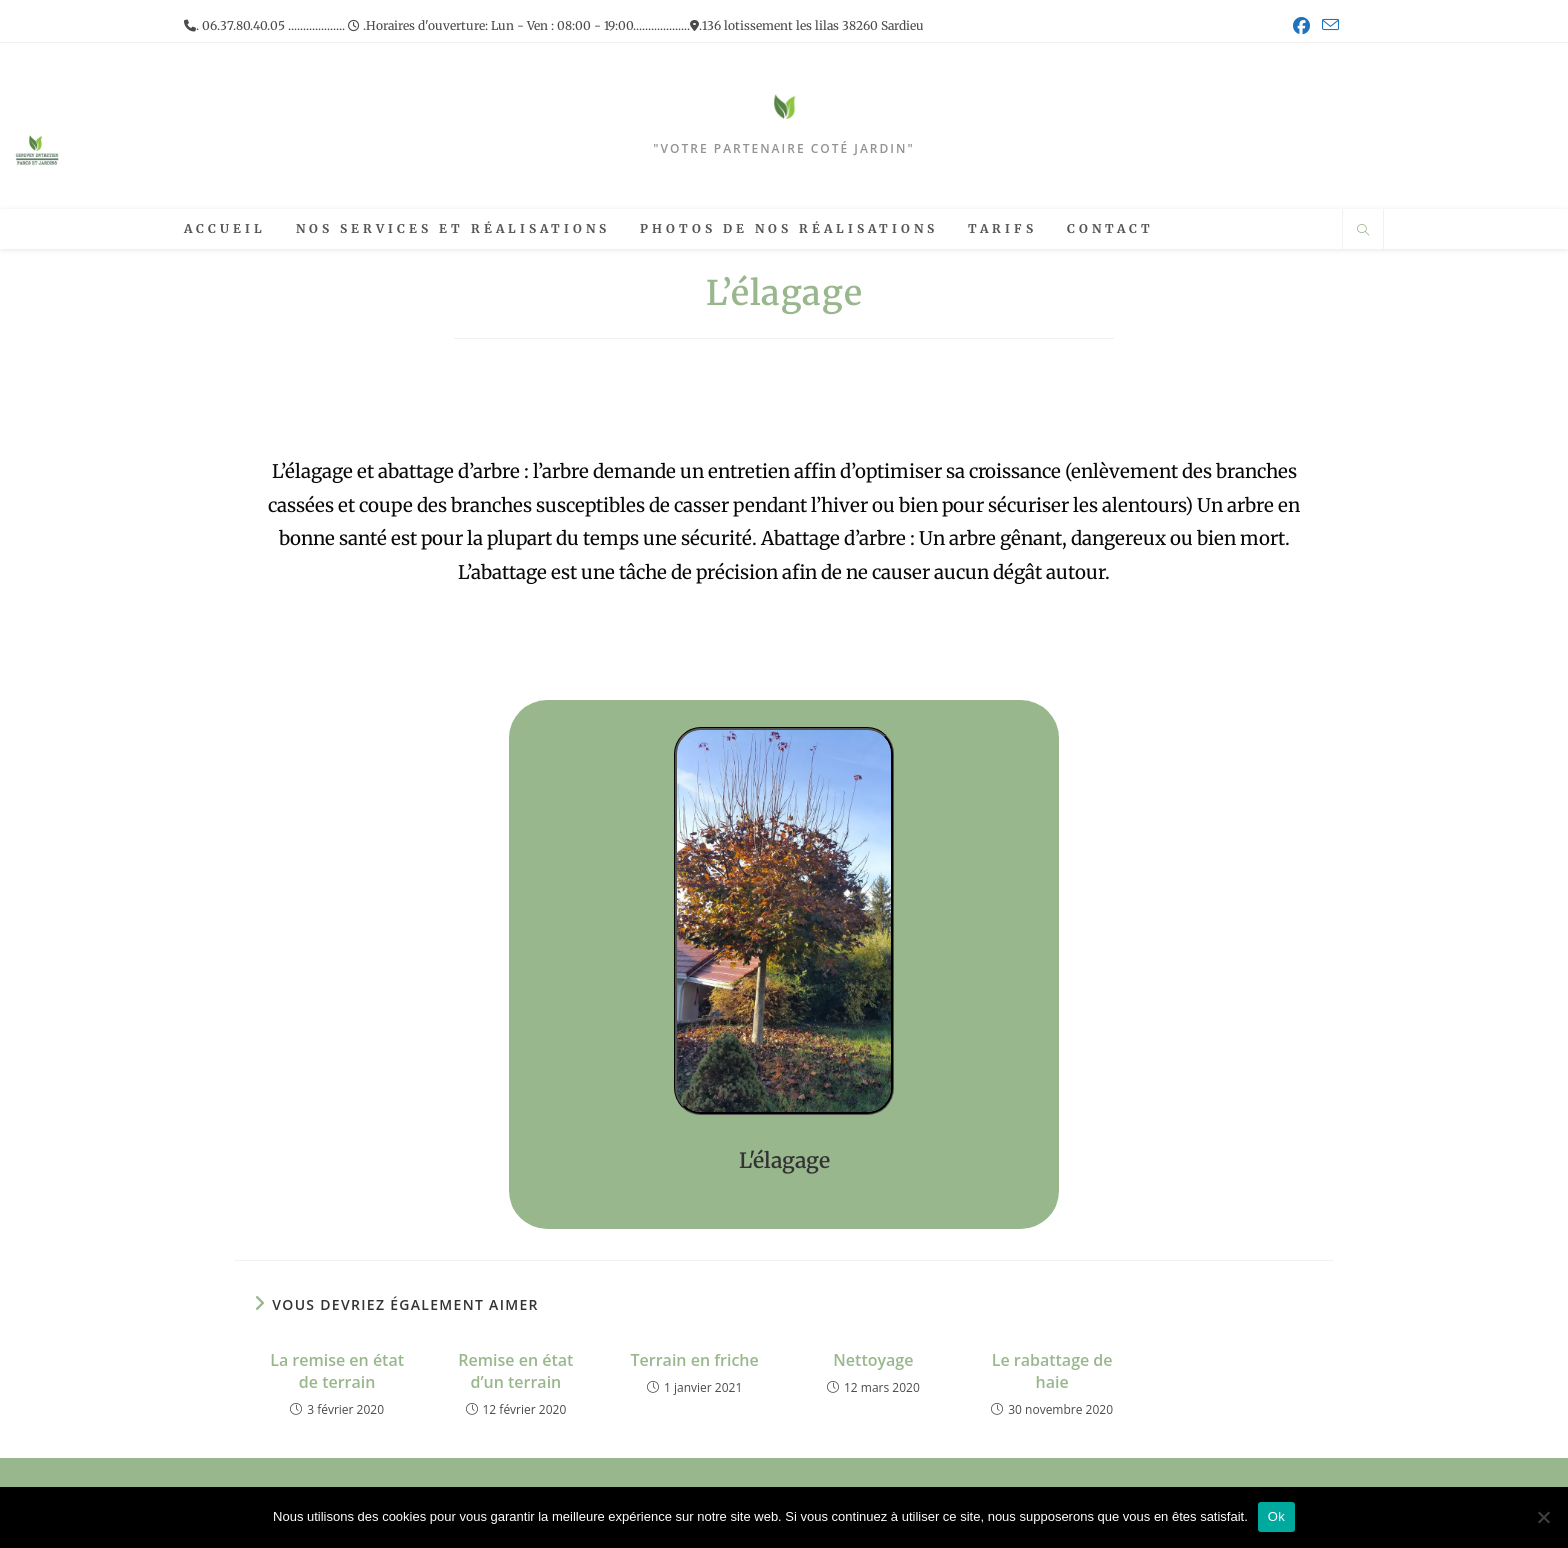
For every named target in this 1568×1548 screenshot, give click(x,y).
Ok (1276, 1516)
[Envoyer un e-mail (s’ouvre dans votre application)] (1327, 26)
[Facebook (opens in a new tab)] (1301, 26)
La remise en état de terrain (337, 1371)
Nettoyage (873, 1360)
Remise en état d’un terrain (515, 1371)
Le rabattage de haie (1052, 1371)
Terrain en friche (695, 1360)
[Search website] (1363, 231)
